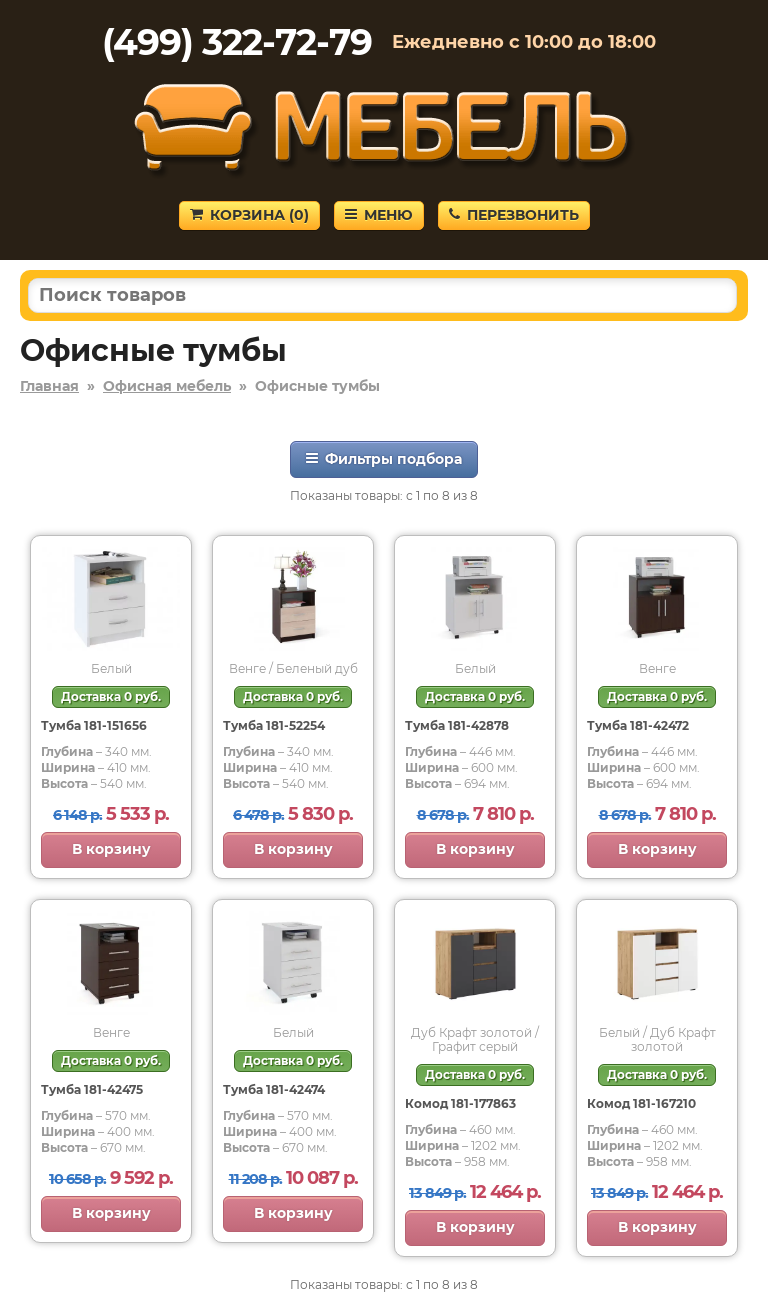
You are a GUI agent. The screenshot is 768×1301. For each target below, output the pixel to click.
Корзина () (249, 215)
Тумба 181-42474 (274, 1089)
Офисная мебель (167, 386)
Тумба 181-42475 (92, 1089)
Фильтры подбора (384, 459)
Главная (49, 386)
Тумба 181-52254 (274, 725)
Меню (379, 215)
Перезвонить (514, 215)
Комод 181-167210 (641, 1103)
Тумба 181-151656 (94, 725)
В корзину (111, 849)
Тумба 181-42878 (457, 725)
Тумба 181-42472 (638, 725)
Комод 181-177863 (460, 1103)
